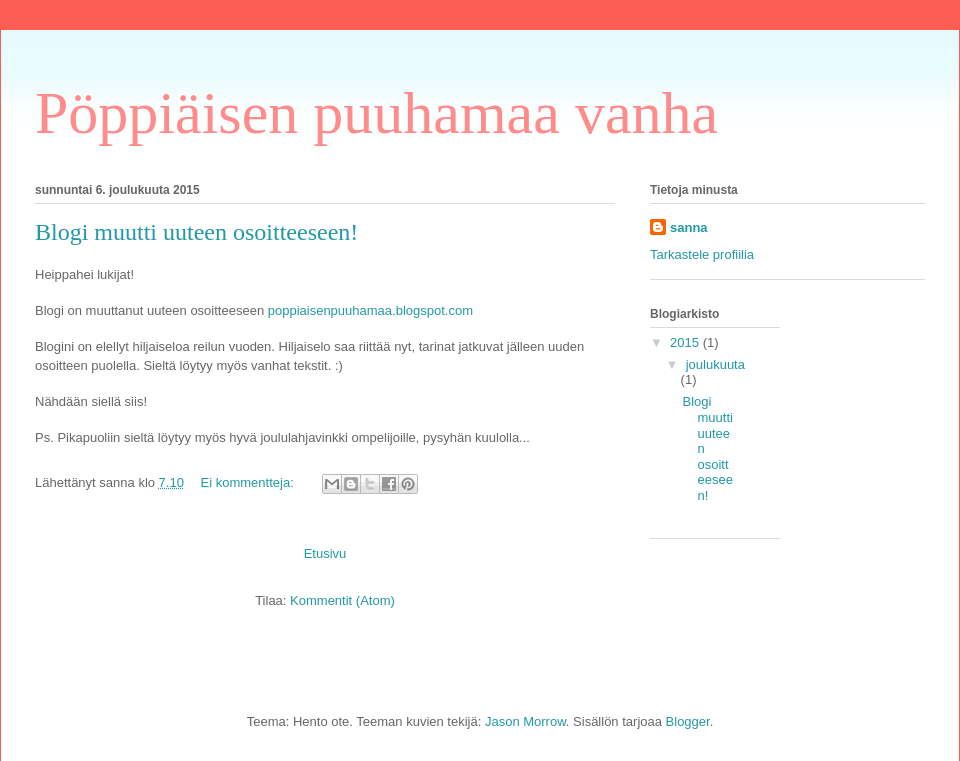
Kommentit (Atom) (342, 600)
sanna (689, 227)
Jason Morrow (525, 721)
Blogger (688, 721)
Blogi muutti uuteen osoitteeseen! (196, 232)
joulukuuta (715, 364)
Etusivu (325, 553)
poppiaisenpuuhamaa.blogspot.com (370, 310)
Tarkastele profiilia (702, 254)
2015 (686, 342)
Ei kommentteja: (249, 482)
